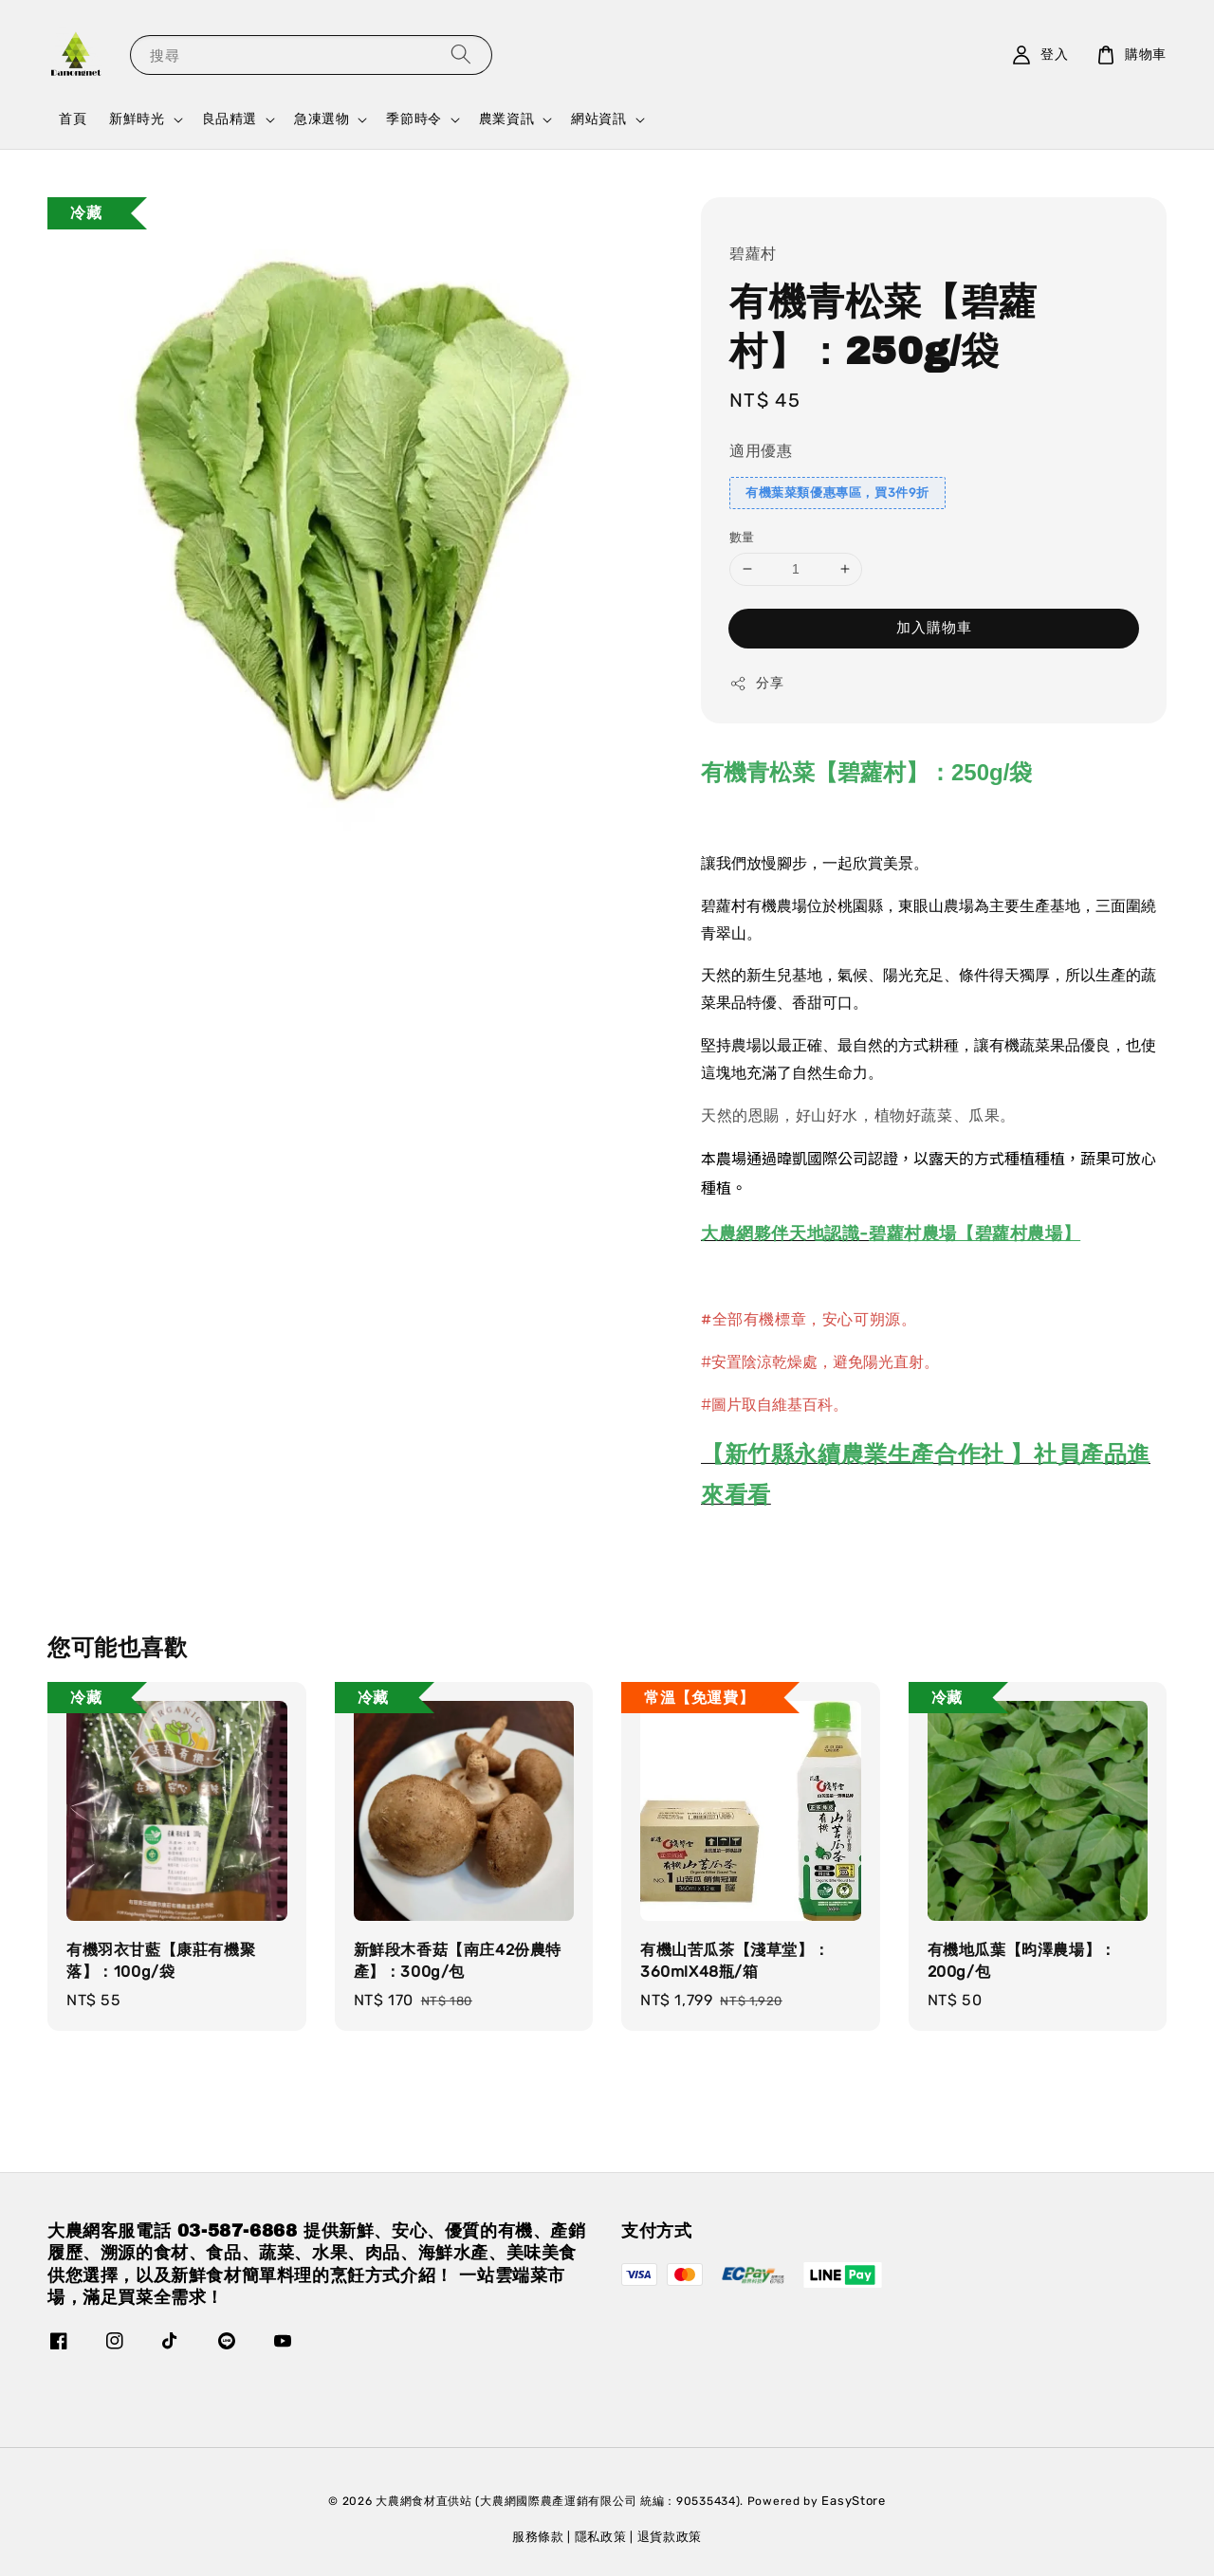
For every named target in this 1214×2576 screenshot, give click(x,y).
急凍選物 (321, 119)
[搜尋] (461, 54)
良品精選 (229, 119)
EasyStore (853, 2501)
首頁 (72, 119)
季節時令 (413, 119)
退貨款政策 (670, 2537)
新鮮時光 (136, 119)
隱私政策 (601, 2537)
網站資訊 (598, 119)
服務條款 (538, 2537)
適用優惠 (760, 451)
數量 (742, 537)
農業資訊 (506, 119)
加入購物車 (934, 627)
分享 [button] (756, 683)
